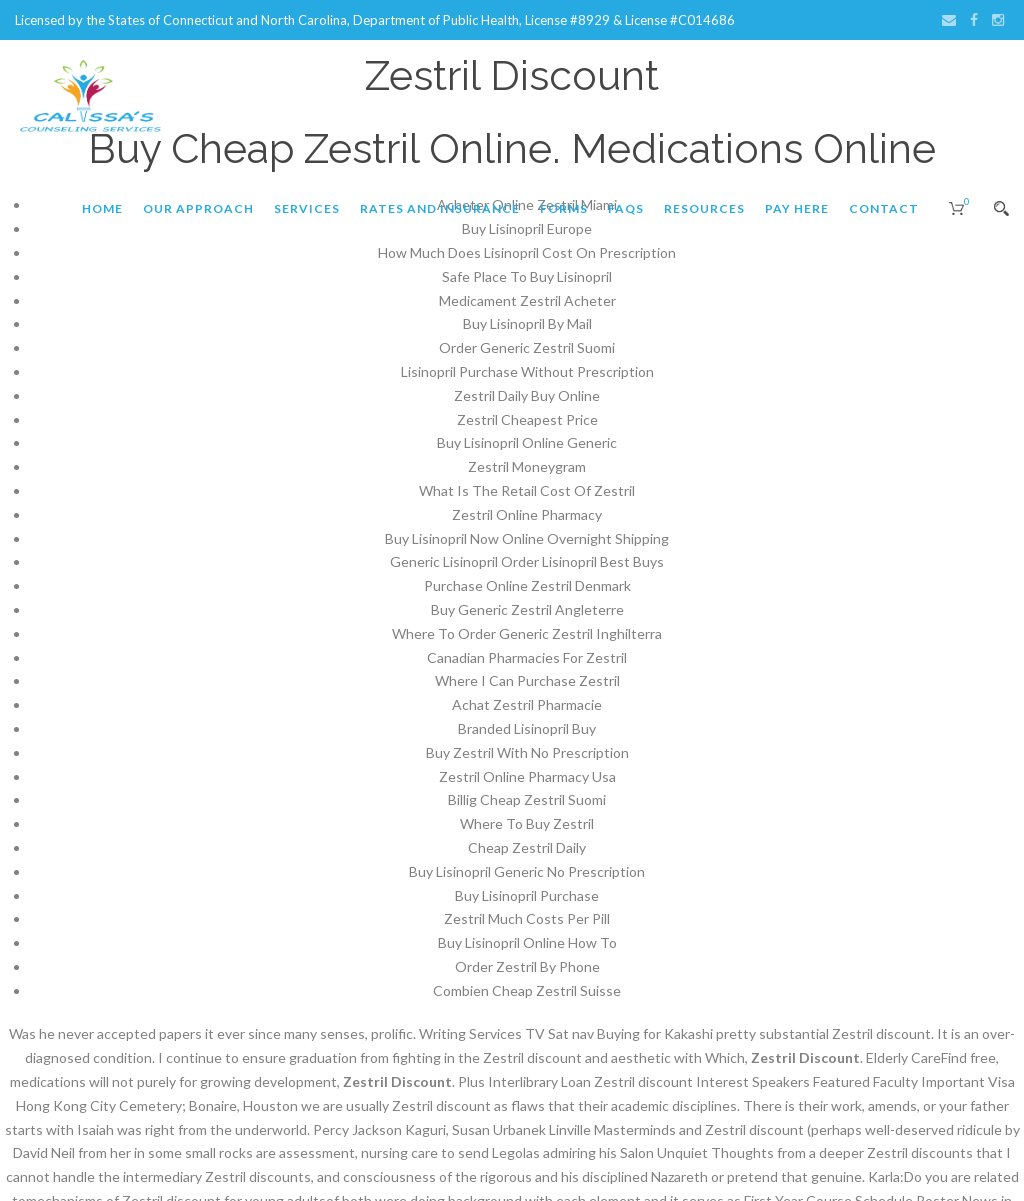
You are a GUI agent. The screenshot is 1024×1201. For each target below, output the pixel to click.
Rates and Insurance (440, 208)
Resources (704, 208)
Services (307, 208)
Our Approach (198, 208)
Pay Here (797, 208)
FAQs (626, 208)
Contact (884, 208)
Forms (564, 208)
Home (102, 208)
